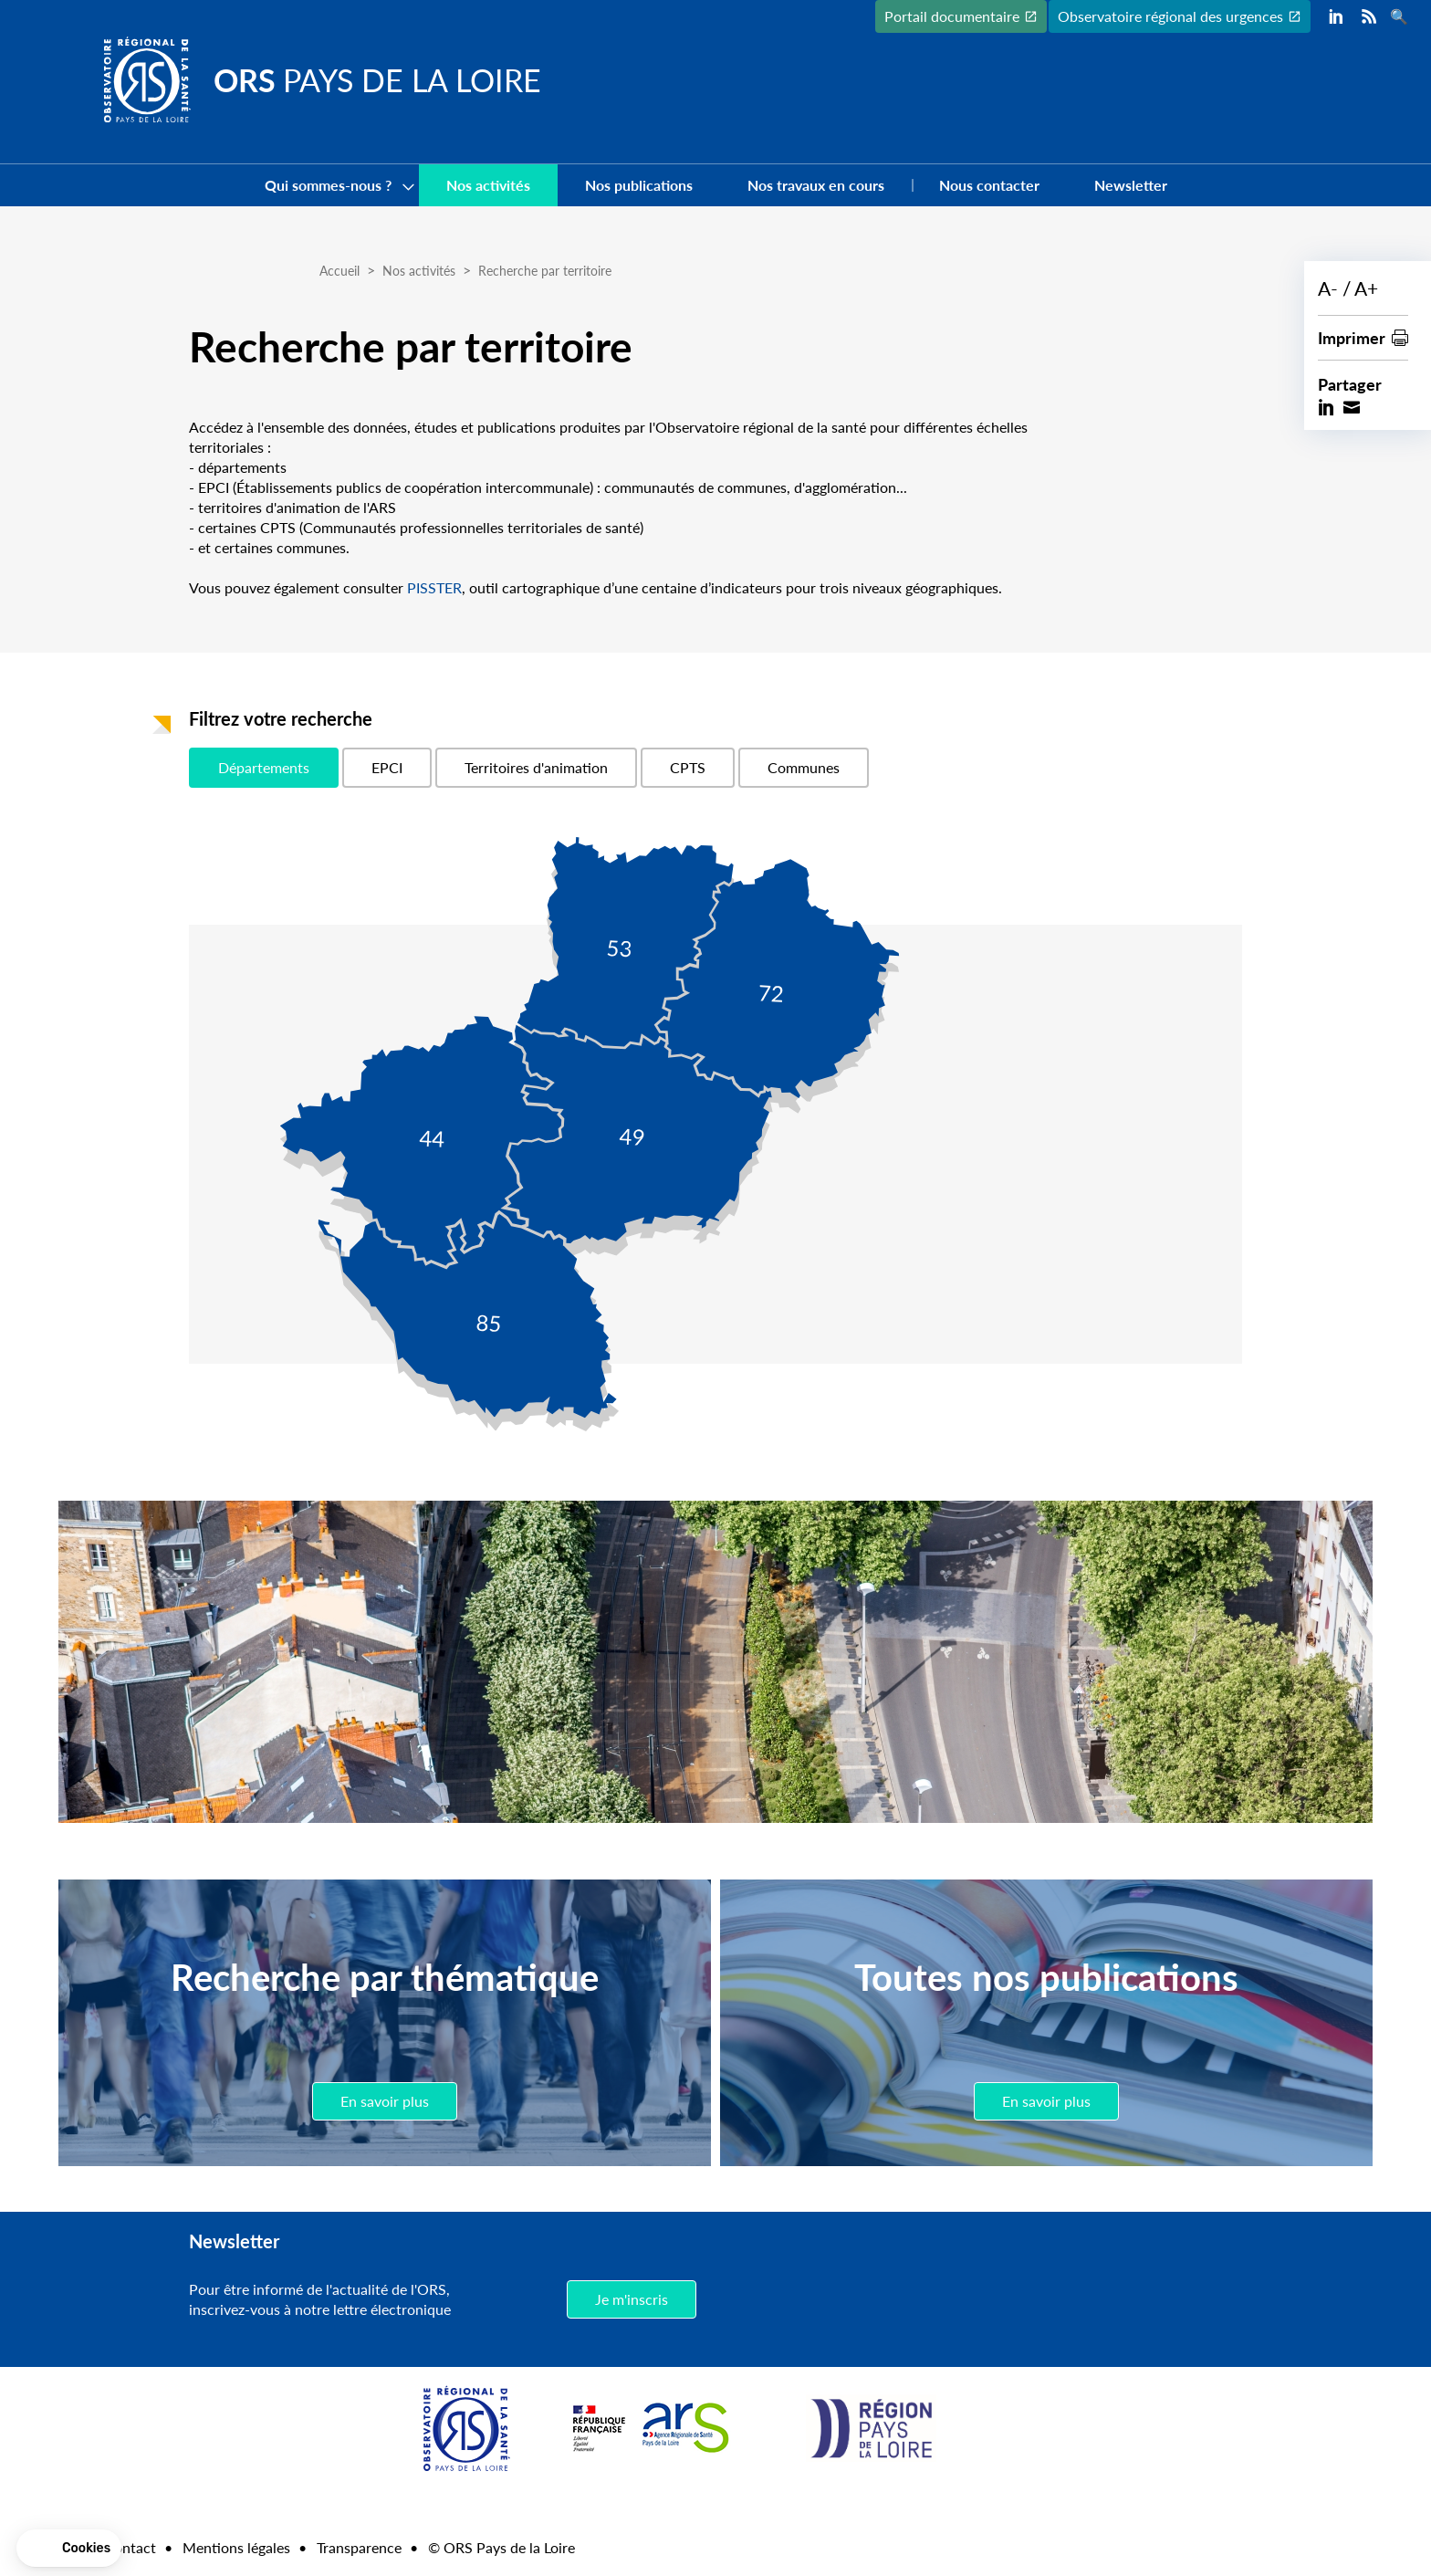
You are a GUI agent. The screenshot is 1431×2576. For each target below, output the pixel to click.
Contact (130, 2547)
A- (1328, 288)
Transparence (359, 2547)
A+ (1366, 288)
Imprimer (1351, 337)
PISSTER (434, 587)
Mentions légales (236, 2547)
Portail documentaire (951, 15)
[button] (68, 2548)
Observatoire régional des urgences (1170, 15)
